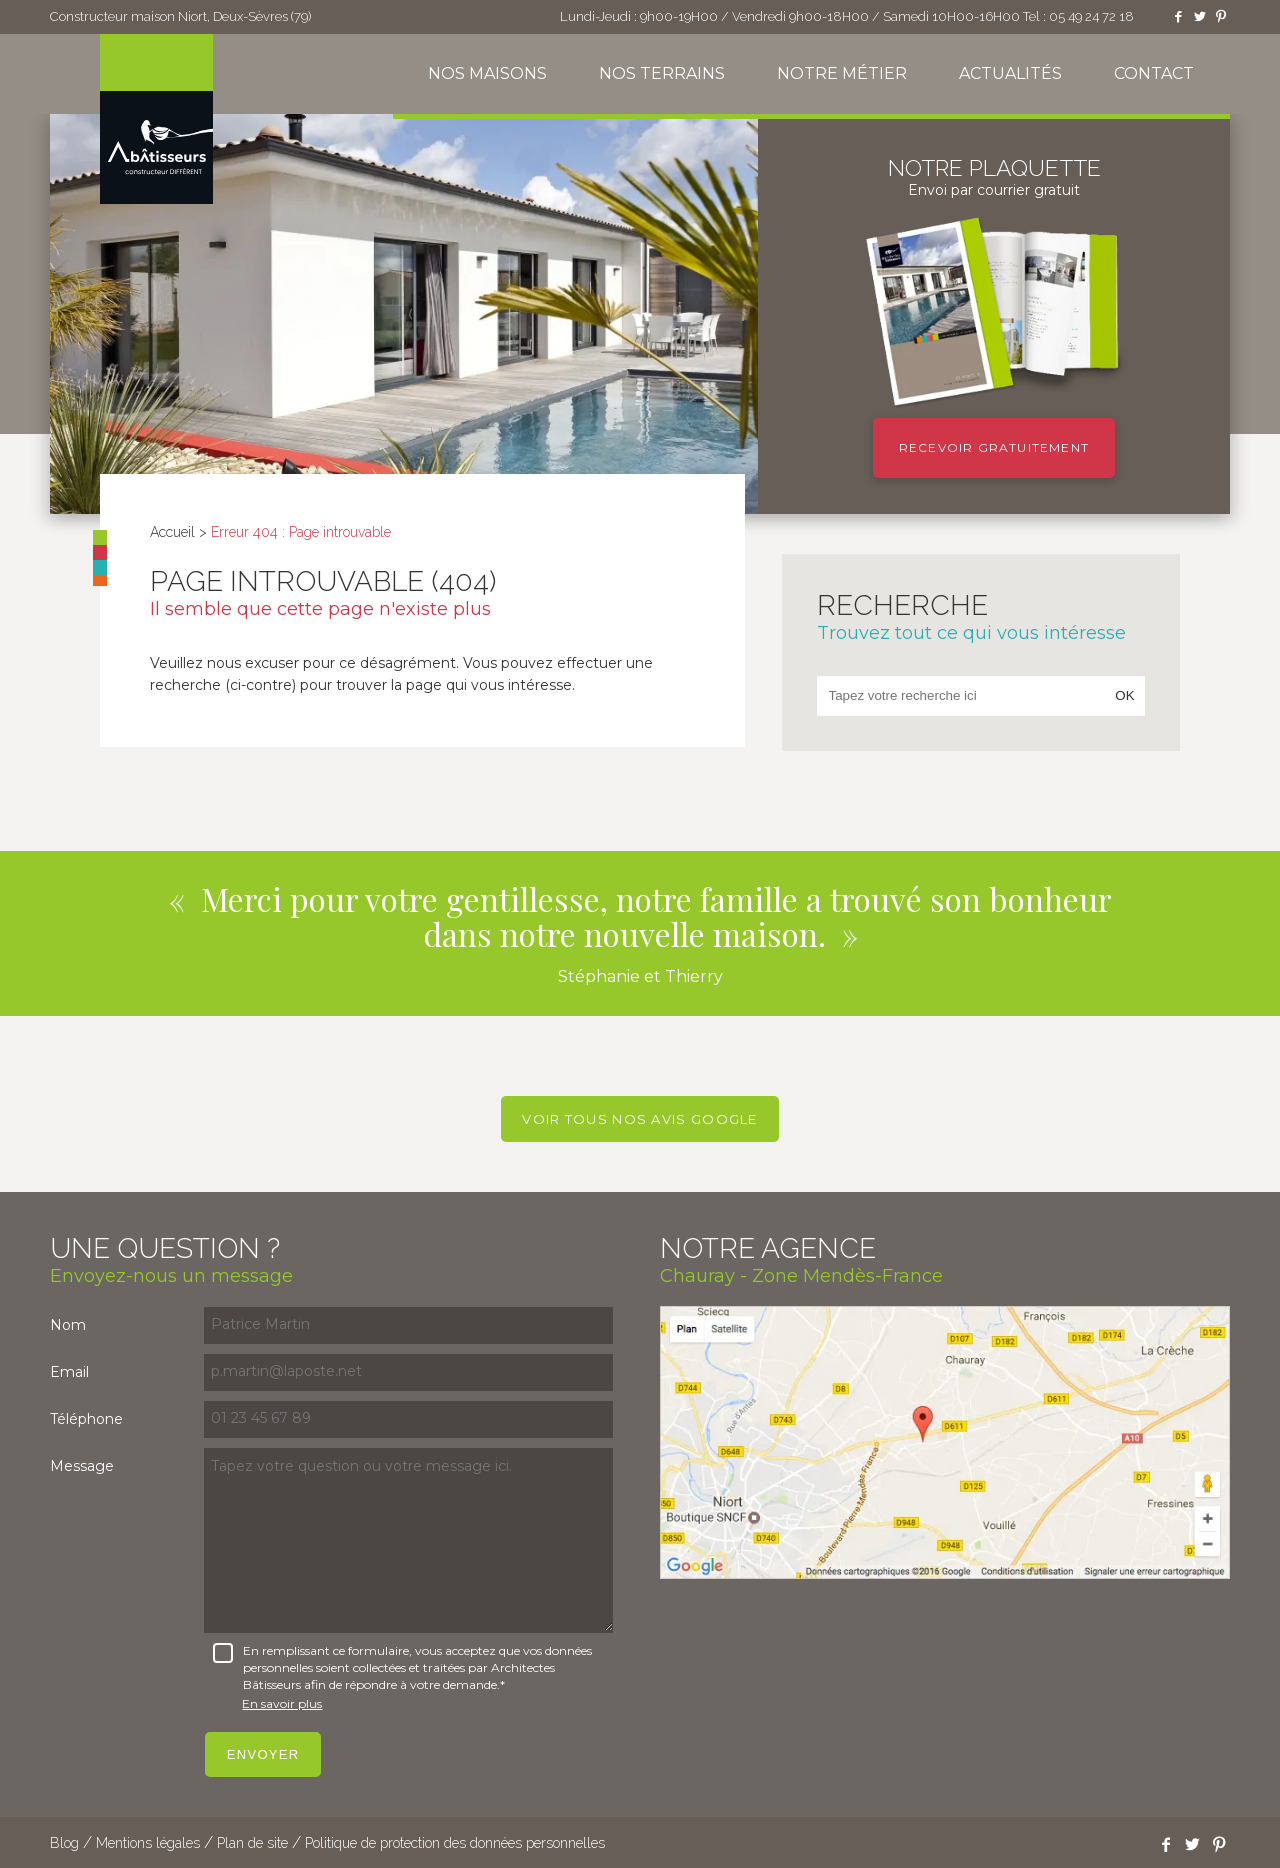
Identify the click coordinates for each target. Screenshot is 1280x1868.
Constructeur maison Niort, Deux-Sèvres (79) (180, 16)
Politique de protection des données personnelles (455, 1843)
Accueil (172, 532)
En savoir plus (282, 1703)
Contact (1154, 73)
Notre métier (842, 73)
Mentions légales (148, 1843)
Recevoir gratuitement (994, 447)
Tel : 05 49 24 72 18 (1078, 16)
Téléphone (86, 1419)
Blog (64, 1843)
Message (82, 1466)
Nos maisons (487, 73)
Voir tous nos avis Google (640, 1119)
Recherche (981, 616)
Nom (68, 1325)
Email (69, 1372)
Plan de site (252, 1843)
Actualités (1010, 73)
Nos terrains (662, 73)
